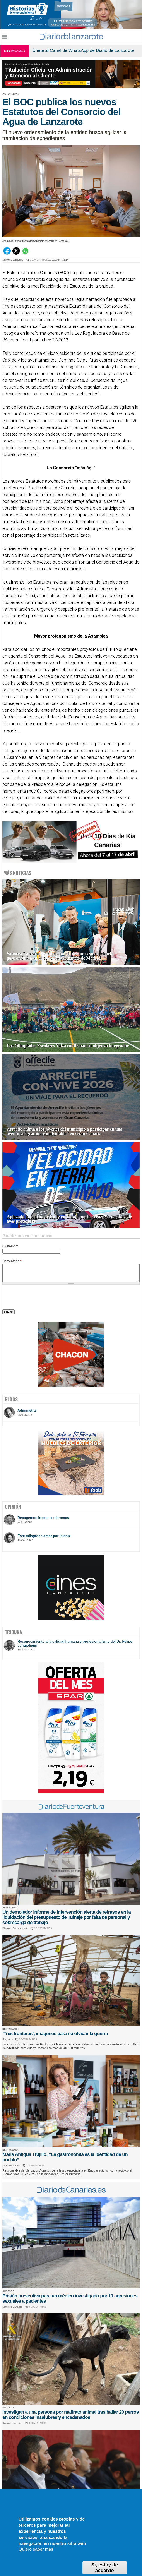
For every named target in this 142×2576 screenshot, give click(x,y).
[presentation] (35, 1297)
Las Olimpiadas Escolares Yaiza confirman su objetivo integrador (68, 1046)
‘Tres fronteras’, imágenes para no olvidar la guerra (55, 2033)
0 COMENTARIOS (39, 260)
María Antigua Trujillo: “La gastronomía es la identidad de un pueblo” (65, 2157)
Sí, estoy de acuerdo (104, 2567)
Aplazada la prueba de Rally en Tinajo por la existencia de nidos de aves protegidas (69, 1219)
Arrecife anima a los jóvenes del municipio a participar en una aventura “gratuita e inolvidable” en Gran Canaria (64, 1131)
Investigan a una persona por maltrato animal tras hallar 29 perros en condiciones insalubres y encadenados (70, 2414)
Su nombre (10, 1246)
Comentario (11, 1261)
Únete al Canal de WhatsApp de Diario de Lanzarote (83, 50)
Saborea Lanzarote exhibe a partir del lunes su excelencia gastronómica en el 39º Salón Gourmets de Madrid (60, 955)
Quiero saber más (36, 2549)
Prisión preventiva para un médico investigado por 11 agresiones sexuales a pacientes (69, 2298)
